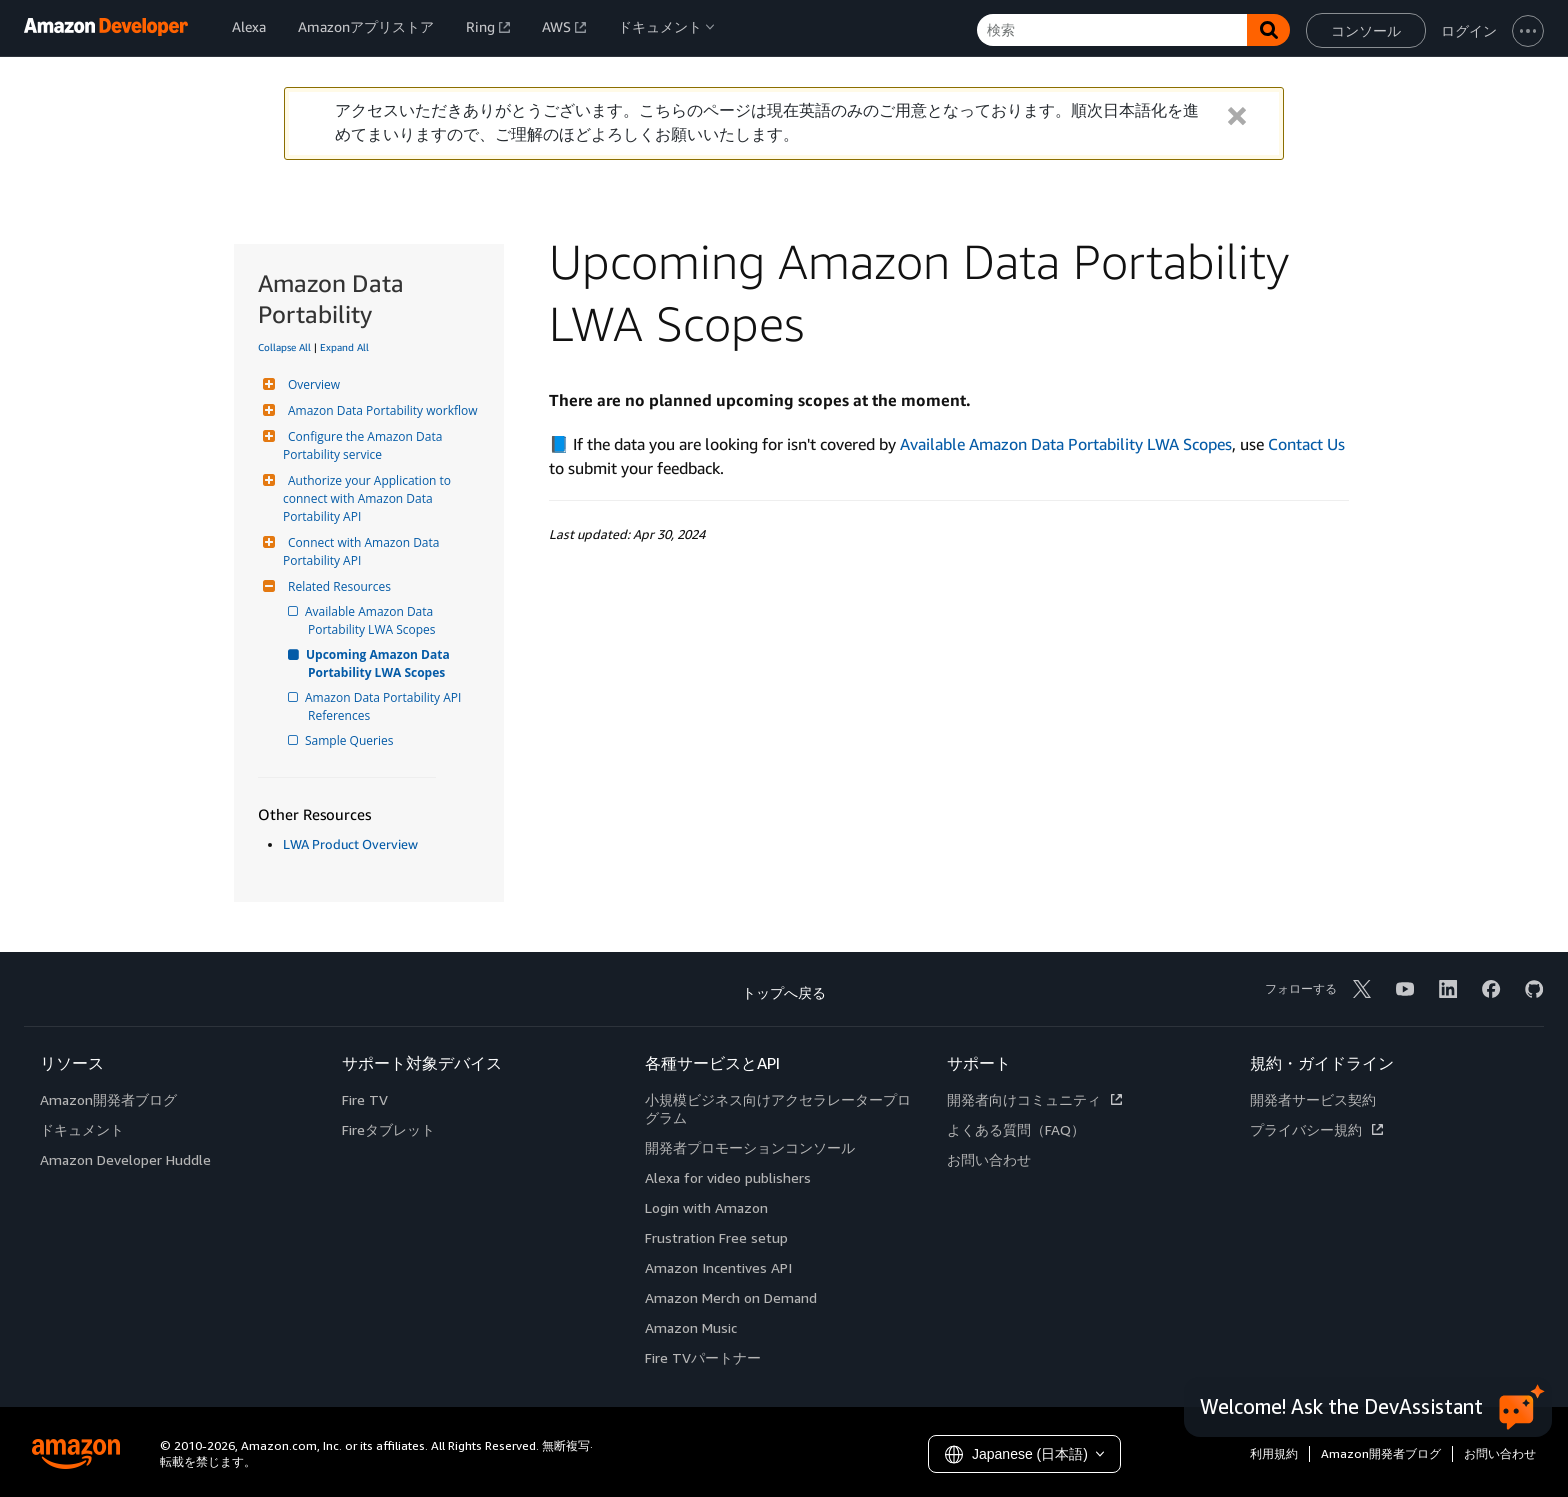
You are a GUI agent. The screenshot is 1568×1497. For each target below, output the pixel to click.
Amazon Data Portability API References (386, 706)
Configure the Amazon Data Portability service (364, 445)
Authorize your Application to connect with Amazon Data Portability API (368, 498)
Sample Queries (350, 740)
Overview (311, 384)
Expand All (344, 347)
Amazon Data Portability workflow (380, 410)
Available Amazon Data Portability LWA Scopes (372, 620)
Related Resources (337, 586)
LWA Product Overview (350, 844)
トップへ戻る (784, 992)
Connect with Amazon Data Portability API (363, 551)
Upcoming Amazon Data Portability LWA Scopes (380, 663)
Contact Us (1306, 444)
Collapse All (284, 347)
